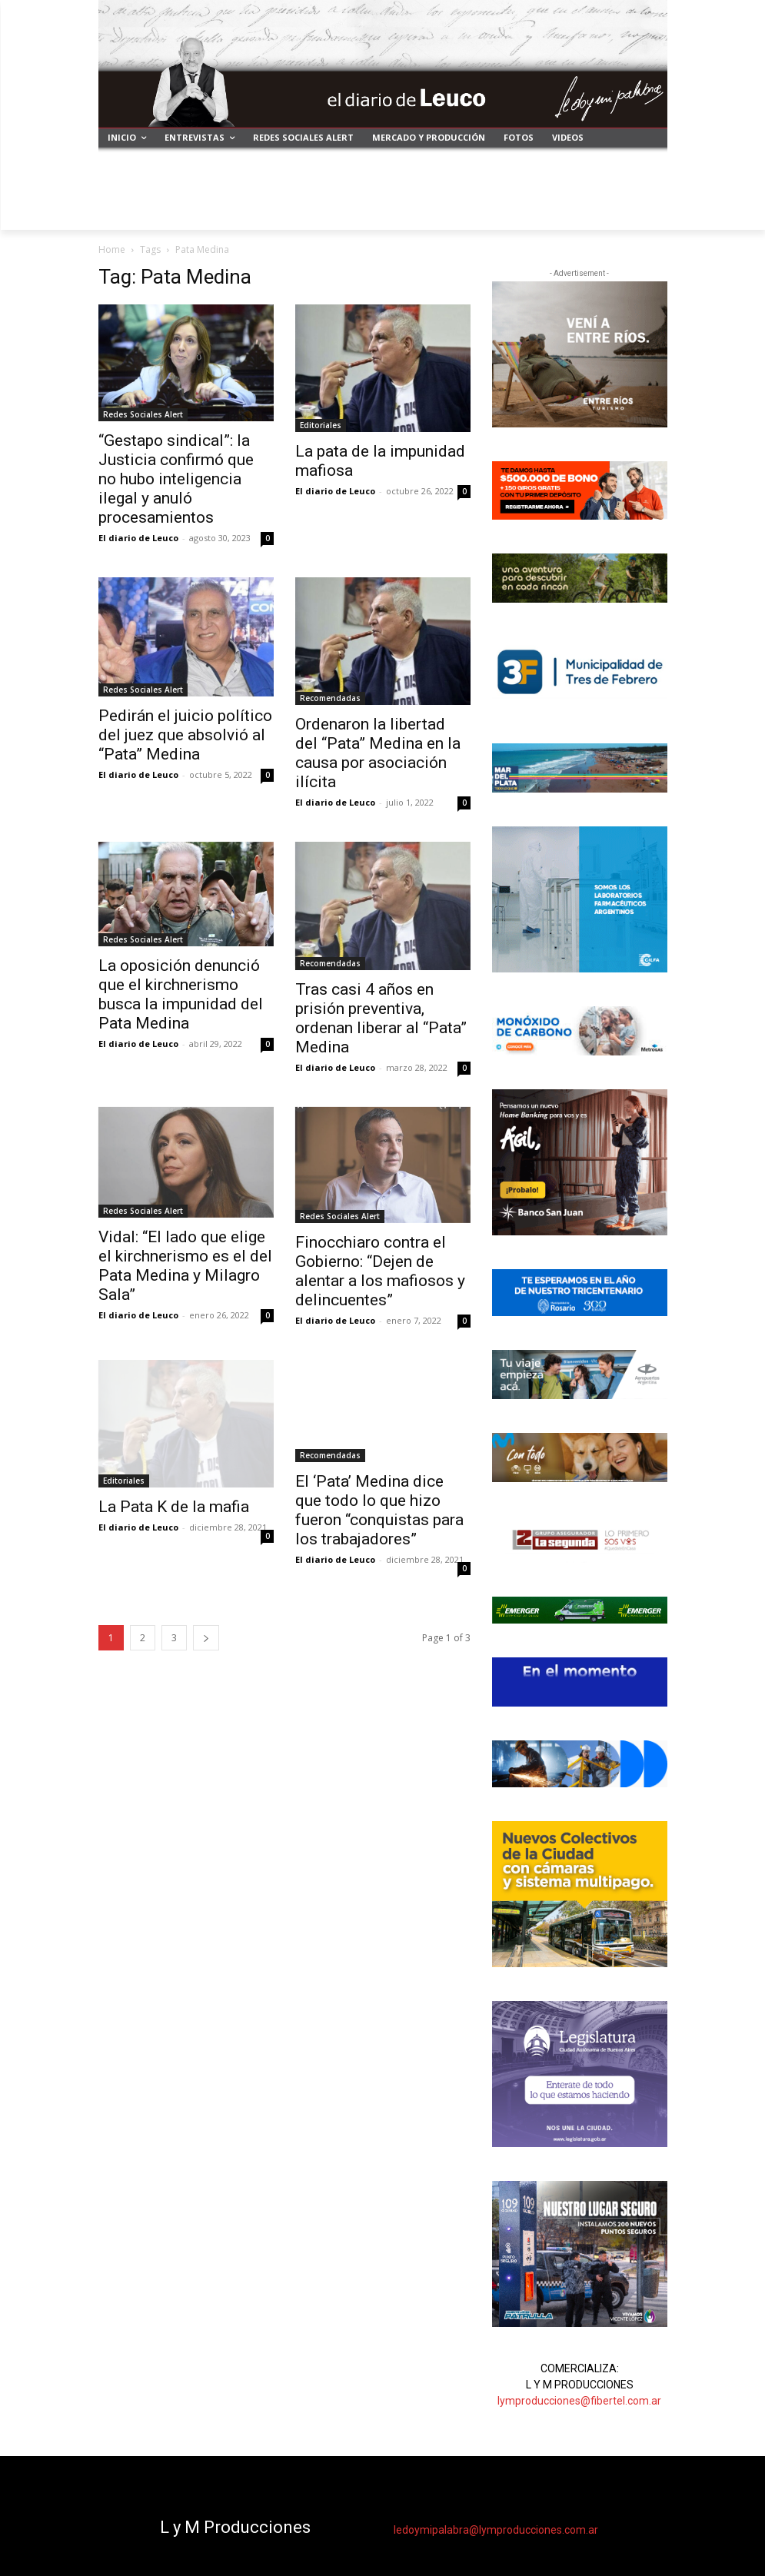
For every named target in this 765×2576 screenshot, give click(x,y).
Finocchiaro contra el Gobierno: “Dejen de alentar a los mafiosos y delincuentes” (380, 1271)
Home (111, 249)
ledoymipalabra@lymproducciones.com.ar (496, 2530)
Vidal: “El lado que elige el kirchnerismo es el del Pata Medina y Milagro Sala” (185, 1266)
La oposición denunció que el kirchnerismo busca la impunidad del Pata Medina (180, 994)
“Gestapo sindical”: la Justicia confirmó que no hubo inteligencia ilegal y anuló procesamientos (176, 479)
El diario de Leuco (138, 537)
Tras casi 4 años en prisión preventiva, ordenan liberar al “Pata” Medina (381, 1018)
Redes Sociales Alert (143, 414)
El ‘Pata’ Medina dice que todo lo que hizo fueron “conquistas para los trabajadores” (379, 1510)
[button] (649, 212)
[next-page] (206, 1637)
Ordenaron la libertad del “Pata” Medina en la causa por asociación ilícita (378, 753)
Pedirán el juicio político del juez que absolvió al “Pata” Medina (185, 734)
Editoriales (320, 425)
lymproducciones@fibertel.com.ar (579, 2401)
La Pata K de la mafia (173, 1506)
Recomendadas (330, 698)
